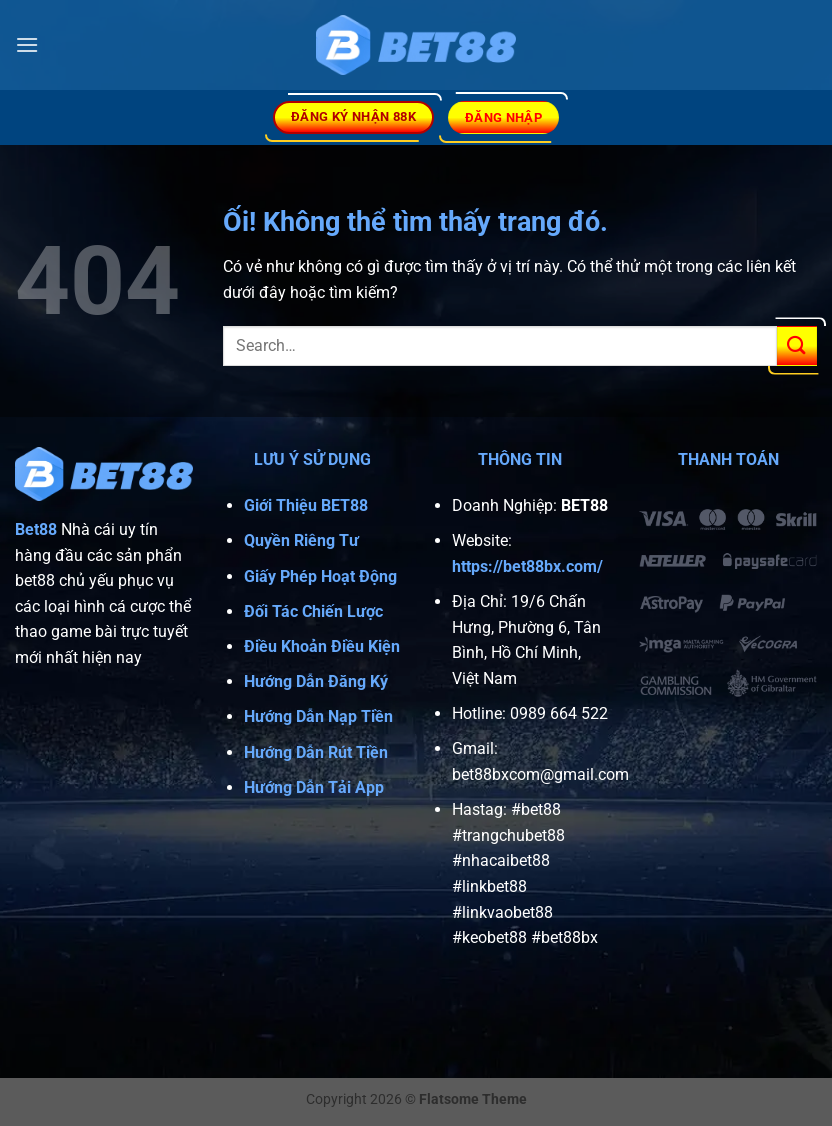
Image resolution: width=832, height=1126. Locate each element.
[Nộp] (797, 345)
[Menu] (27, 44)
